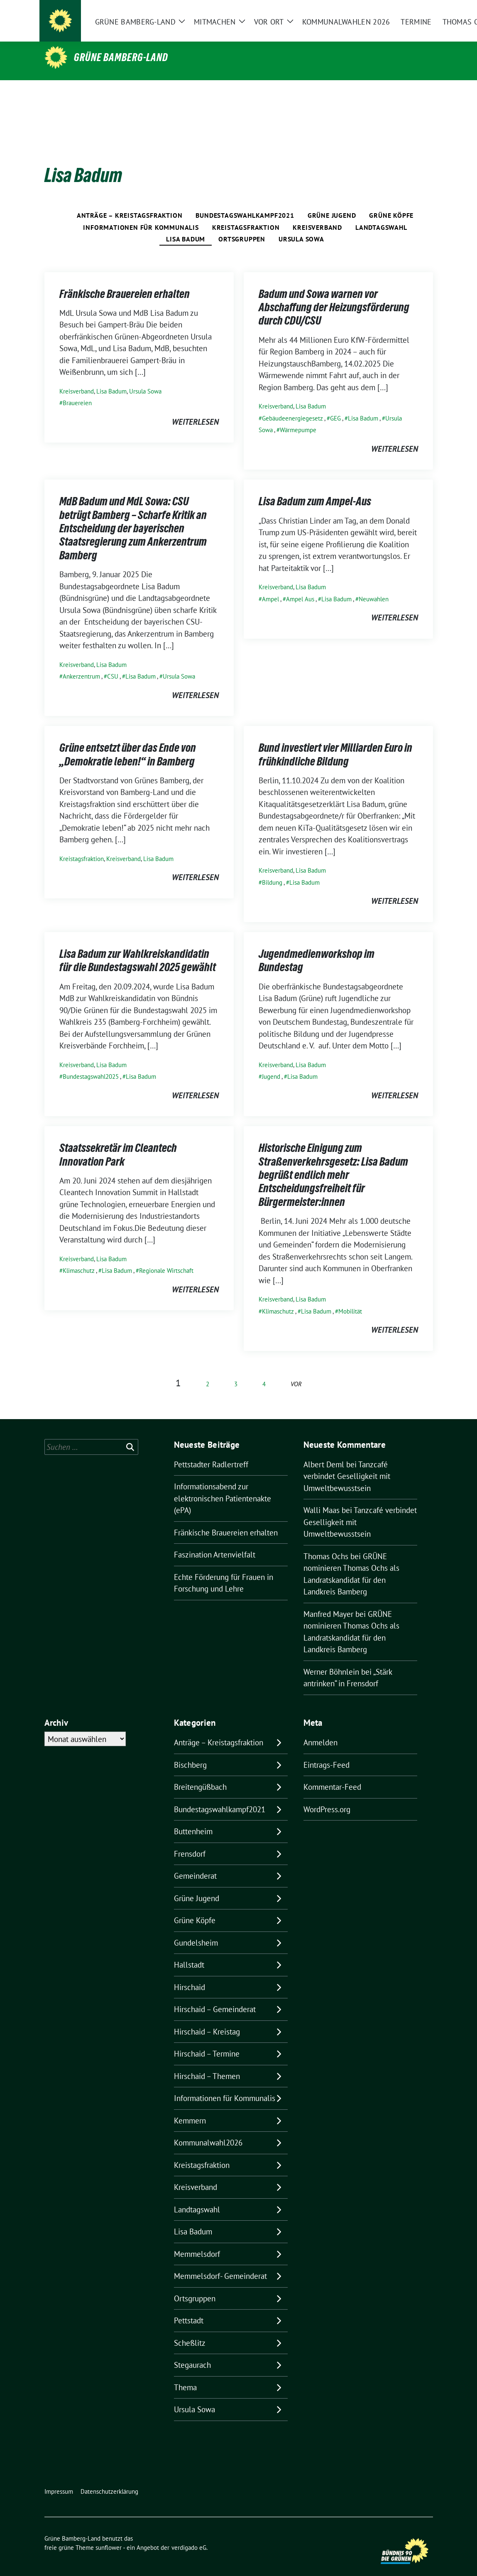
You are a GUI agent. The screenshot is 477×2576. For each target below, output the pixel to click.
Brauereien (77, 390)
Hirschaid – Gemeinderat (215, 1996)
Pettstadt (188, 2308)
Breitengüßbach (200, 1774)
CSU (112, 663)
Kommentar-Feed (332, 1774)
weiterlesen (195, 409)
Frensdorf (189, 1841)
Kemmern (190, 2108)
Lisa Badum (185, 226)
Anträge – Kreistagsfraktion (130, 202)
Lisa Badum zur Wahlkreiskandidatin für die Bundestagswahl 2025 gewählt (137, 947)
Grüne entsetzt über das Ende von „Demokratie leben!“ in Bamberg (127, 741)
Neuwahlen (374, 586)
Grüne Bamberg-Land (121, 57)
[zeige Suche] (418, 17)
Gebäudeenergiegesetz (292, 405)
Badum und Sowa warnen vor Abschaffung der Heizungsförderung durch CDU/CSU (334, 294)
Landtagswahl (381, 214)
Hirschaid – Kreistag (207, 2019)
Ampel (270, 586)
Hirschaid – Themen (207, 2063)
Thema (185, 2374)
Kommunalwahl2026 (208, 2130)
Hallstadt (189, 1952)
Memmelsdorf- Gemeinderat (220, 2263)
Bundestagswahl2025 (91, 1064)
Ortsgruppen (241, 226)
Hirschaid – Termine (207, 2041)
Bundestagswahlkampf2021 (245, 202)
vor (296, 1371)
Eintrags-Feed (326, 1752)
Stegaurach (192, 2352)
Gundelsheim (196, 1930)
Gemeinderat (195, 1863)
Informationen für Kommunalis (140, 214)
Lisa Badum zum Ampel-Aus (315, 488)
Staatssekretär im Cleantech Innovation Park (118, 1141)
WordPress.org (326, 1796)
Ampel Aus (300, 586)
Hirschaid (189, 1974)
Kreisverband (317, 214)
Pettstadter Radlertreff (211, 1452)
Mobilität (350, 1298)
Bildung (272, 869)
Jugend (271, 1064)
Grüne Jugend (332, 202)
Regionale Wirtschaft (166, 1258)
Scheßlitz (189, 2330)
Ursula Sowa (301, 226)
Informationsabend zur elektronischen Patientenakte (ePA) (222, 1485)
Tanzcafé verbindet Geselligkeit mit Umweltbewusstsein (346, 1463)
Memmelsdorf (197, 2241)
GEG (335, 405)
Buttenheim (193, 1818)
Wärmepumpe (298, 417)
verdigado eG (188, 2535)
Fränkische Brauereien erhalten (124, 281)
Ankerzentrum (81, 663)
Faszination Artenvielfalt (214, 1542)
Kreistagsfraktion (246, 214)
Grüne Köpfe (391, 202)
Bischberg (190, 1752)
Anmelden (320, 1730)
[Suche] (406, 17)
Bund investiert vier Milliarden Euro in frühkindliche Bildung (335, 741)
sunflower (108, 2535)
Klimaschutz (79, 1258)
